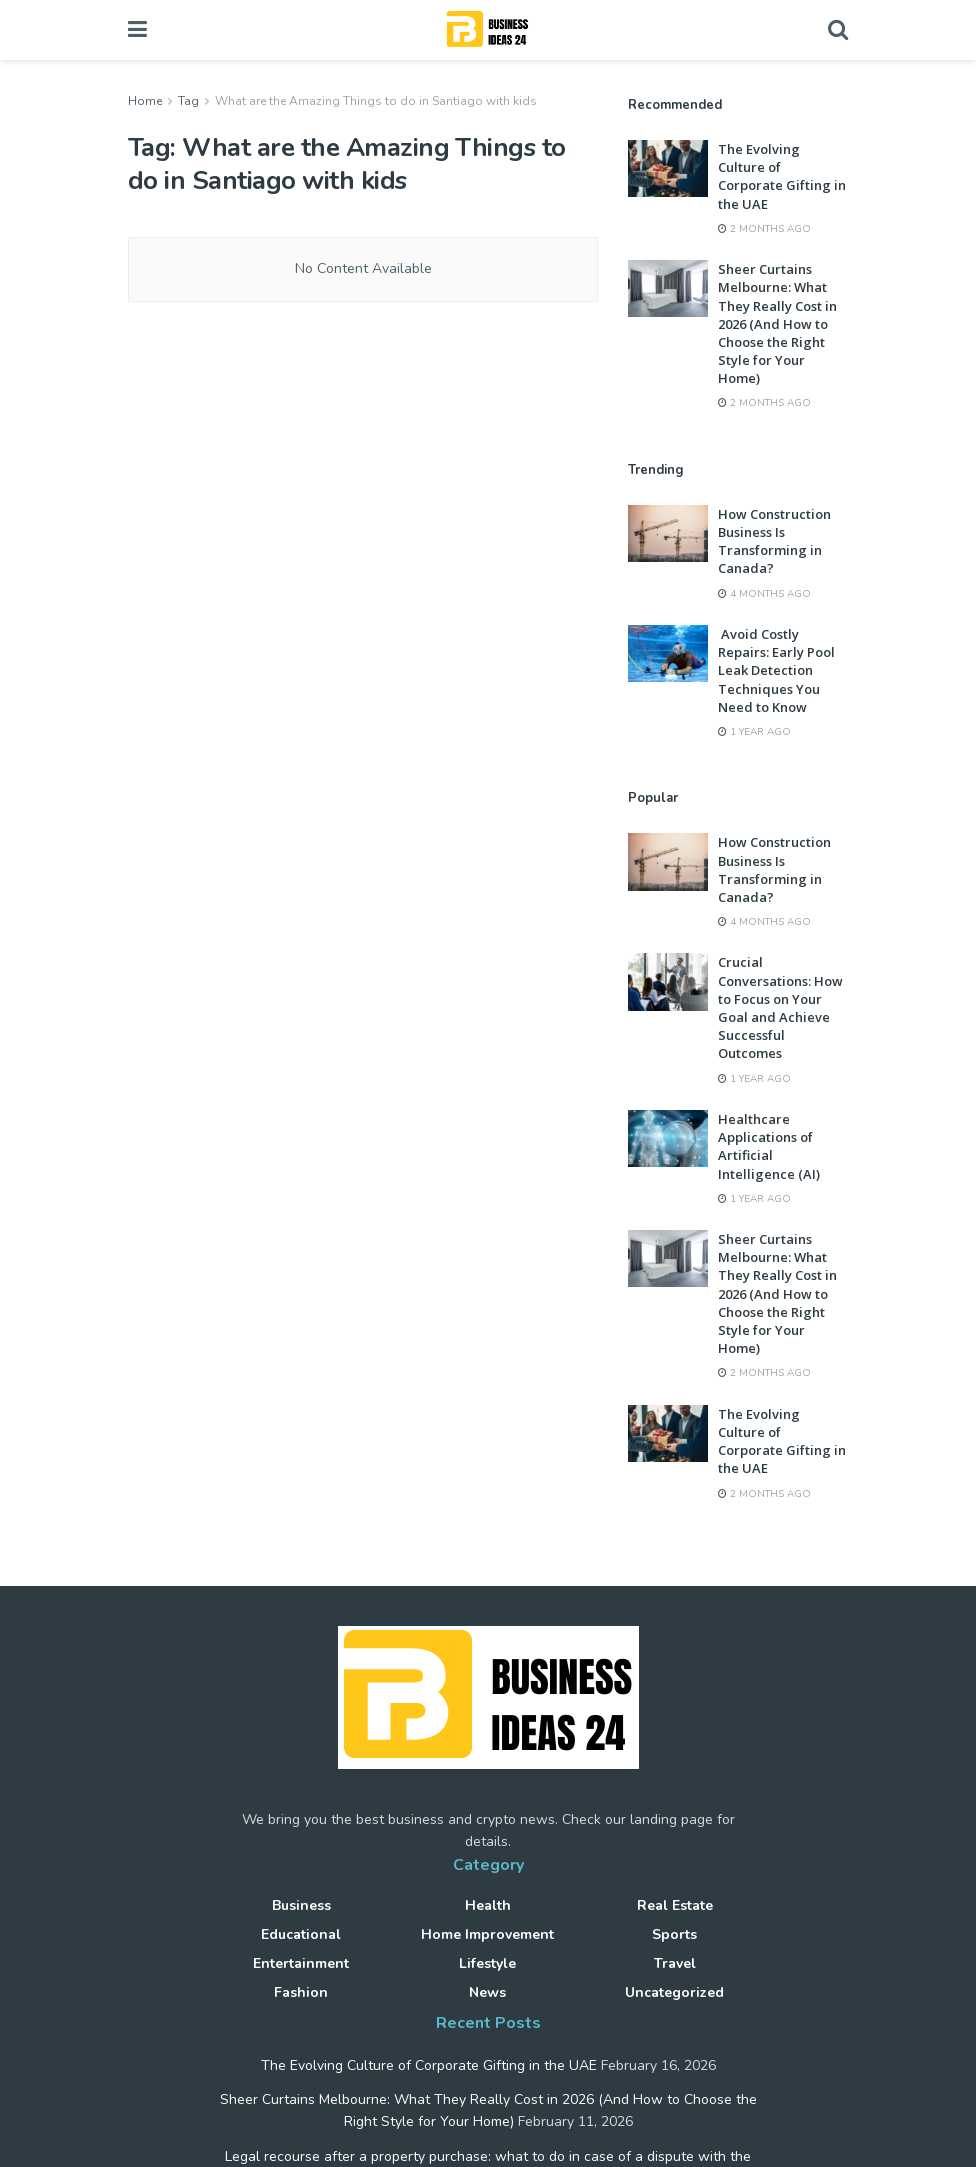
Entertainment (301, 1963)
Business (301, 1905)
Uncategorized (674, 1992)
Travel (675, 1963)
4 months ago (764, 594)
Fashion (301, 1992)
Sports (674, 1934)
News (487, 1992)
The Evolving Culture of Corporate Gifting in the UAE (782, 176)
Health (488, 1905)
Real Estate (675, 1905)
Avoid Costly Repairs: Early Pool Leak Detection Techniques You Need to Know (776, 670)
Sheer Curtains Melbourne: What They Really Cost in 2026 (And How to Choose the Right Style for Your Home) (777, 323)
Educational (301, 1934)
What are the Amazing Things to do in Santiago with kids (376, 101)
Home (145, 101)
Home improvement (487, 1934)
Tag (188, 101)
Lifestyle (487, 1963)
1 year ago (754, 732)
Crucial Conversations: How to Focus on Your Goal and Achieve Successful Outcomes (780, 1007)
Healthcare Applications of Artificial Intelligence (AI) (770, 1146)
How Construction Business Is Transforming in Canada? (774, 541)
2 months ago (764, 229)
